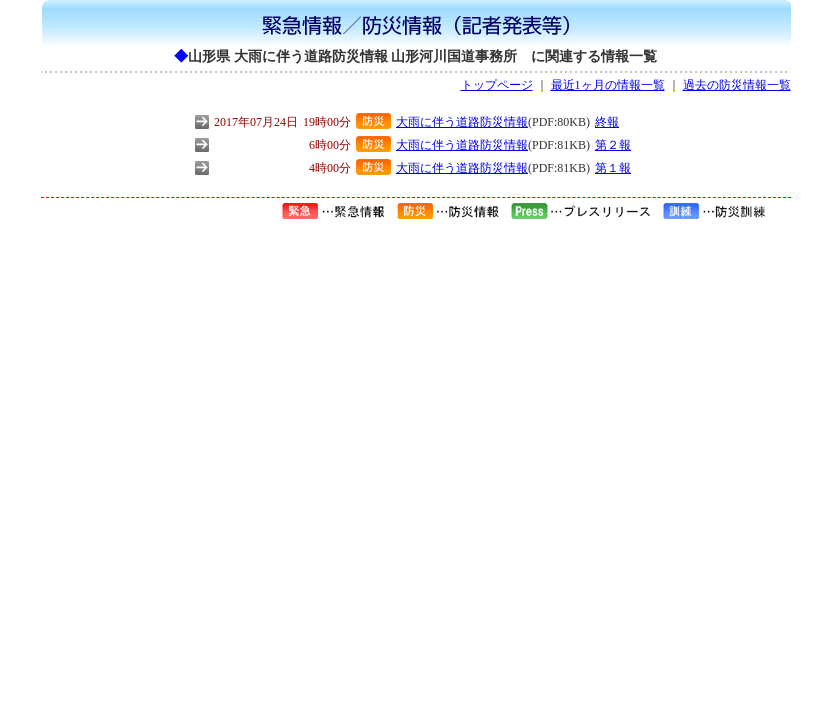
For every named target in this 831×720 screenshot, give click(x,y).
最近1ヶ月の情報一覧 (608, 85)
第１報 (613, 168)
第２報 (613, 145)
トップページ (497, 85)
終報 (607, 122)
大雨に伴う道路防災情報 (462, 122)
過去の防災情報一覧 (737, 85)
